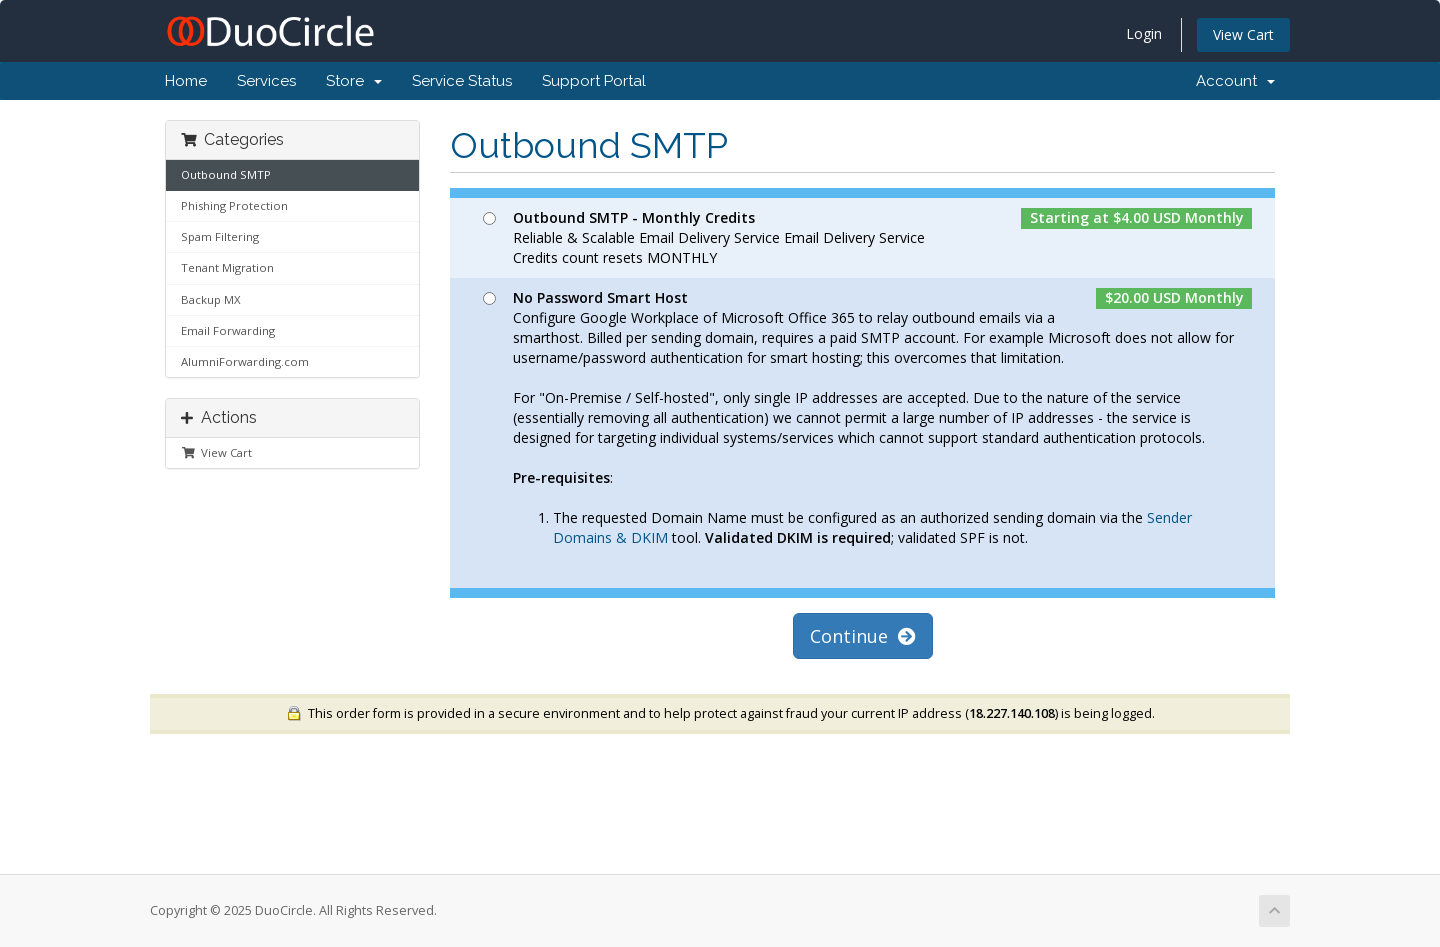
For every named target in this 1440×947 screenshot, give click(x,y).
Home (186, 81)
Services (266, 81)
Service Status (462, 81)
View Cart (1243, 34)
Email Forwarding (228, 330)
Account (1235, 81)
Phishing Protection (234, 205)
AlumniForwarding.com (245, 361)
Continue (863, 636)
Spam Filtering (220, 236)
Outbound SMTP (226, 174)
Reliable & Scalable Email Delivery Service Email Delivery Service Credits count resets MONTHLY (863, 237)
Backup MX (211, 299)
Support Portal (594, 81)
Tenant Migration (227, 267)
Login (1144, 33)
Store (354, 81)
